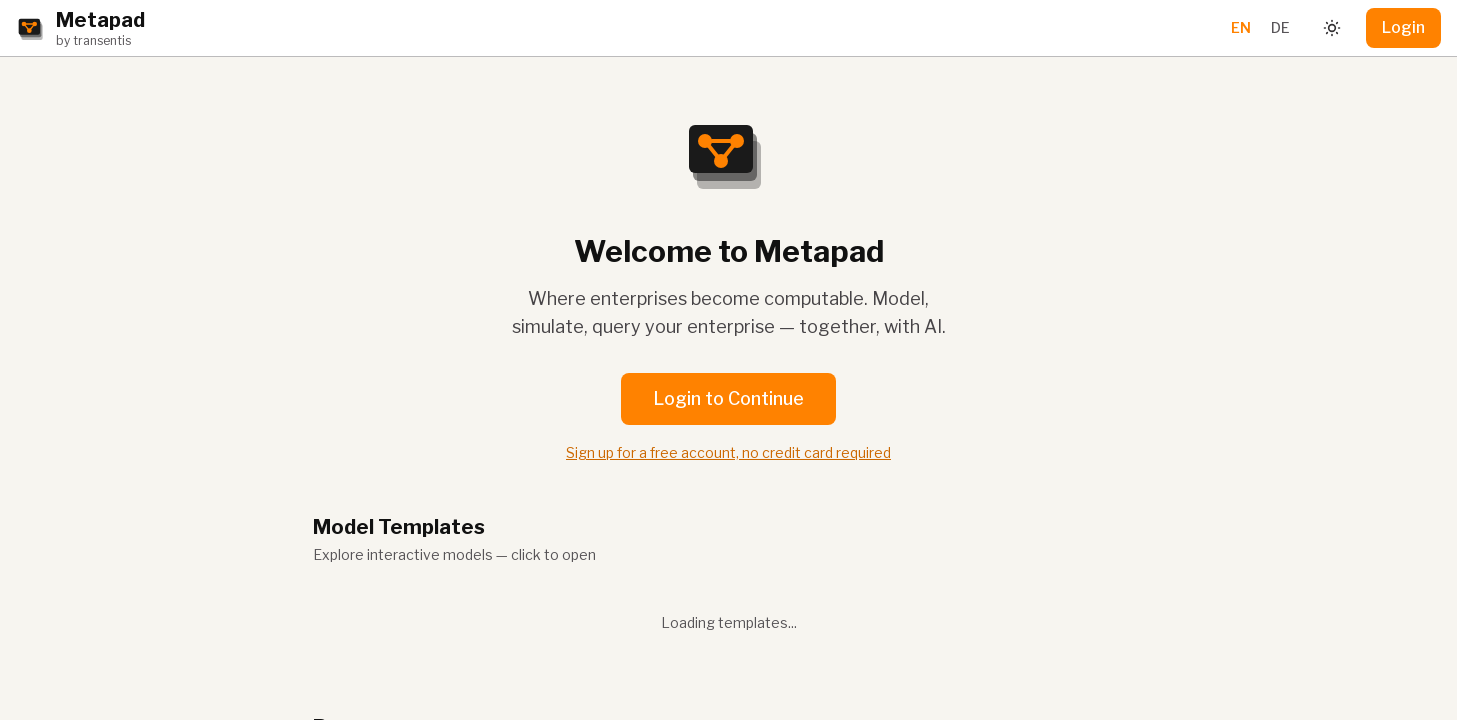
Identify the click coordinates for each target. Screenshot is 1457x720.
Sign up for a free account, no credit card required (728, 452)
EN (1241, 27)
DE (1280, 27)
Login (1403, 27)
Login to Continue (728, 398)
